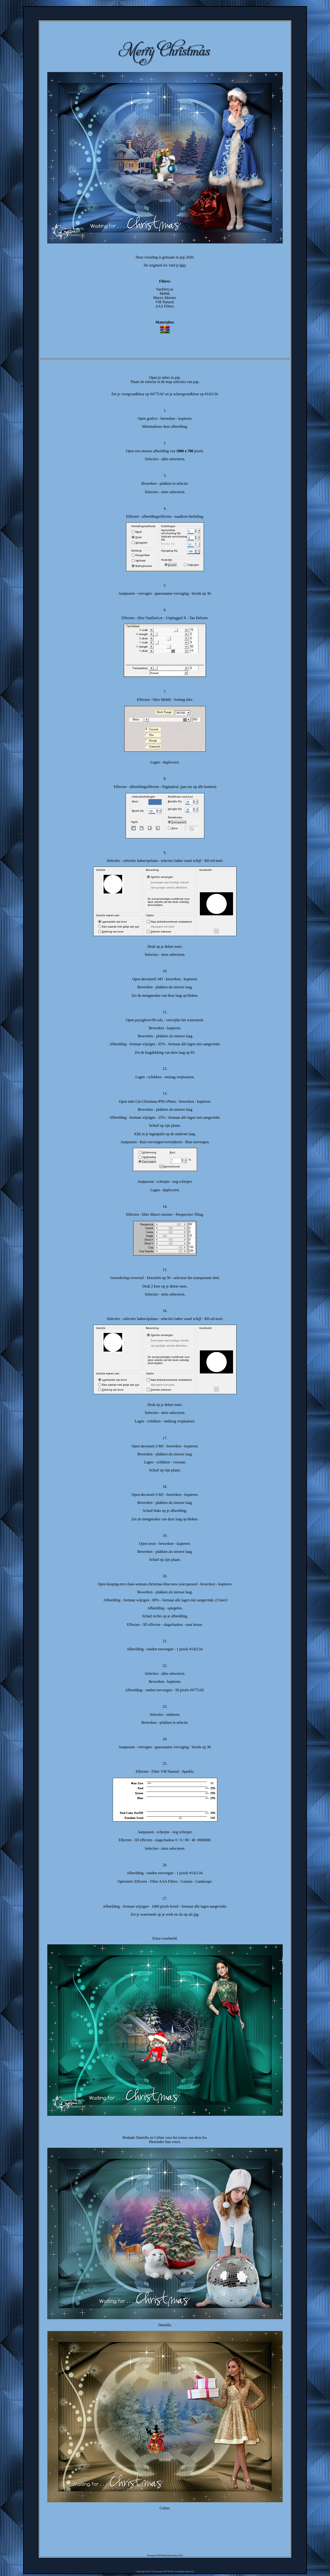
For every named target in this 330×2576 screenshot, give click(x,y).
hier (182, 265)
